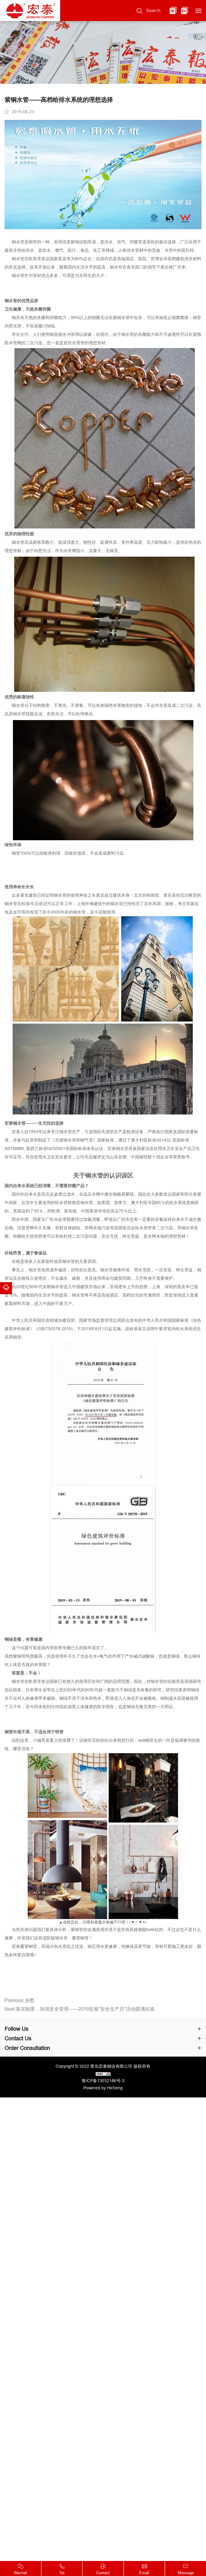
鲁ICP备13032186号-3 (103, 2081)
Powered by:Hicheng (103, 2088)
